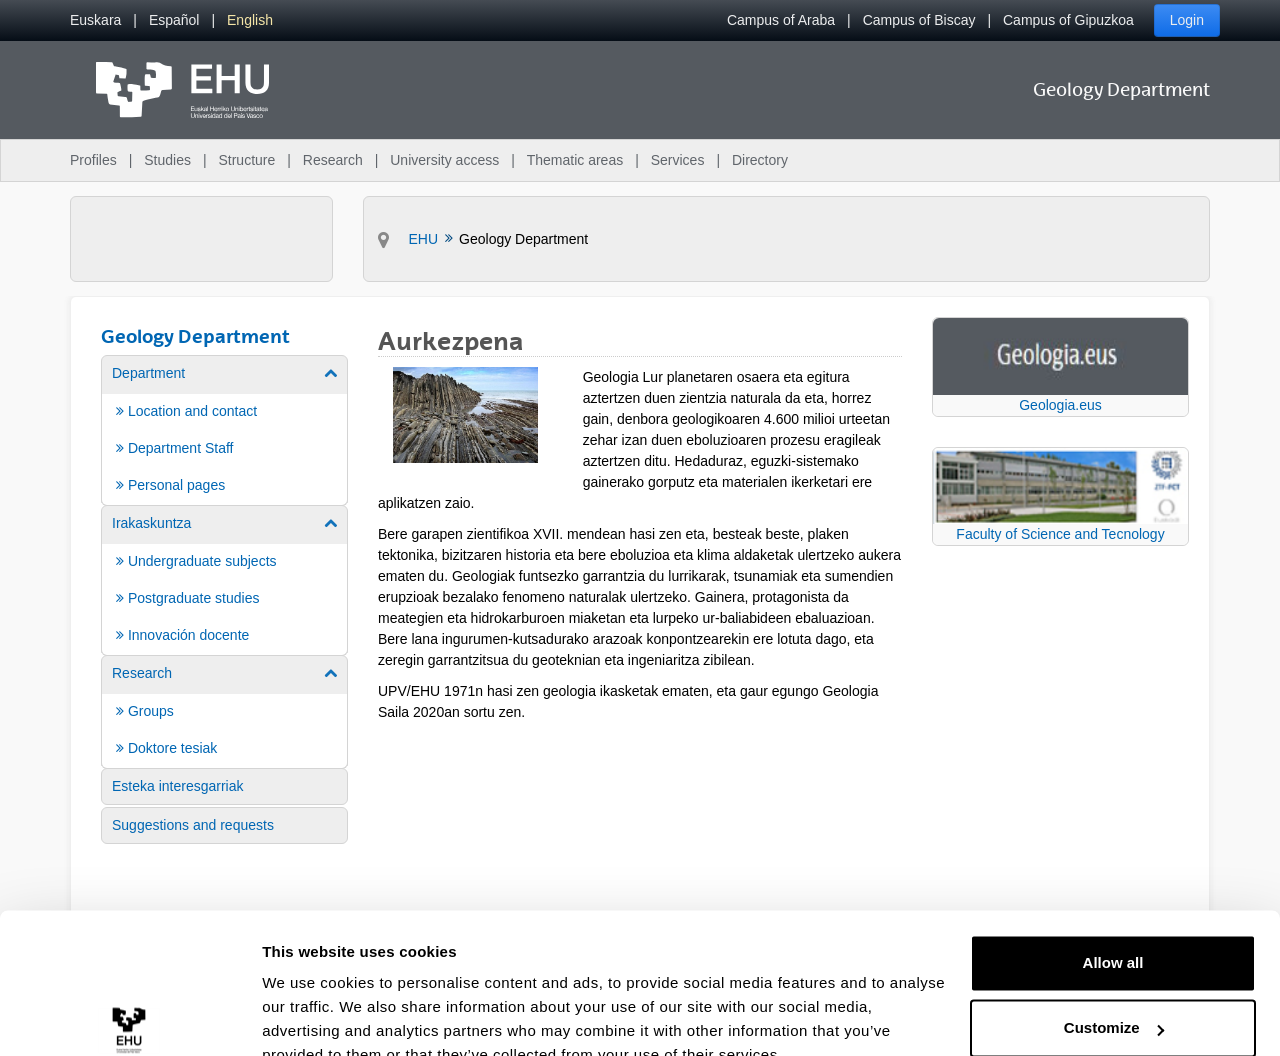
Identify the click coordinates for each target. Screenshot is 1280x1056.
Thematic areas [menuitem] (575, 160)
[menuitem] (95, 20)
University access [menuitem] (444, 160)
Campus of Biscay (919, 20)
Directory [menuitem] (760, 160)
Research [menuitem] (333, 160)
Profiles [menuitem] (93, 160)
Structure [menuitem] (246, 160)
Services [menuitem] (678, 160)
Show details (308, 1016)
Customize (1114, 934)
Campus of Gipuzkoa (1068, 20)
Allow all (1113, 869)
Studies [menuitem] (167, 160)
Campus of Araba (781, 20)
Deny (1113, 1000)
